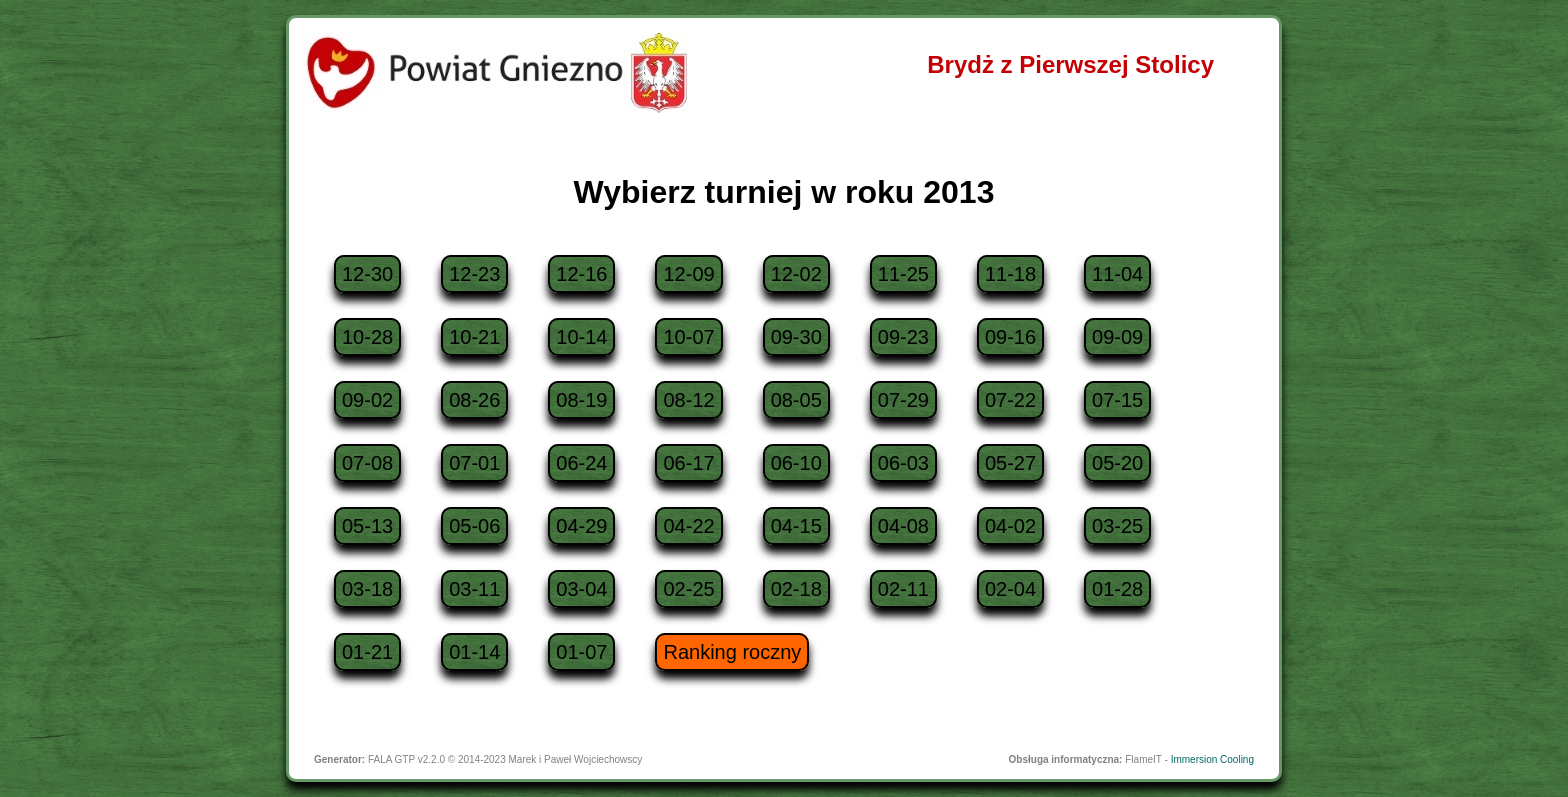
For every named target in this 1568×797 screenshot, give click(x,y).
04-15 (796, 526)
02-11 (903, 589)
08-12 (688, 400)
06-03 (903, 463)
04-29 (581, 526)
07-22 (1010, 400)
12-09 (688, 274)
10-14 (581, 337)
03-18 (367, 589)
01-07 (581, 652)
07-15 (1117, 400)
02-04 (1010, 589)
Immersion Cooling (1212, 759)
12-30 (367, 274)
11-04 (1117, 274)
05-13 (367, 526)
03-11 (474, 589)
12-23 (474, 274)
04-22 (688, 526)
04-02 (1010, 526)
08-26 (474, 400)
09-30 (796, 337)
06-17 (688, 463)
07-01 (474, 463)
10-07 (688, 337)
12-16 (581, 274)
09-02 (367, 400)
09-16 (1010, 337)
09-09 (1117, 337)
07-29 (903, 400)
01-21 (367, 652)
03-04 (581, 589)
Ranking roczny (732, 652)
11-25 (903, 274)
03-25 (1117, 526)
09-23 (903, 337)
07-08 (367, 463)
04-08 (903, 526)
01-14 (474, 652)
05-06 (474, 526)
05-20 (1117, 463)
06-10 (796, 463)
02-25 (688, 589)
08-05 (796, 400)
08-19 (581, 400)
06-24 (581, 463)
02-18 (796, 589)
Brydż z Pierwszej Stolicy (1070, 64)
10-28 (367, 337)
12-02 (796, 274)
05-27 (1010, 463)
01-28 (1117, 589)
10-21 (474, 337)
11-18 (1010, 274)
